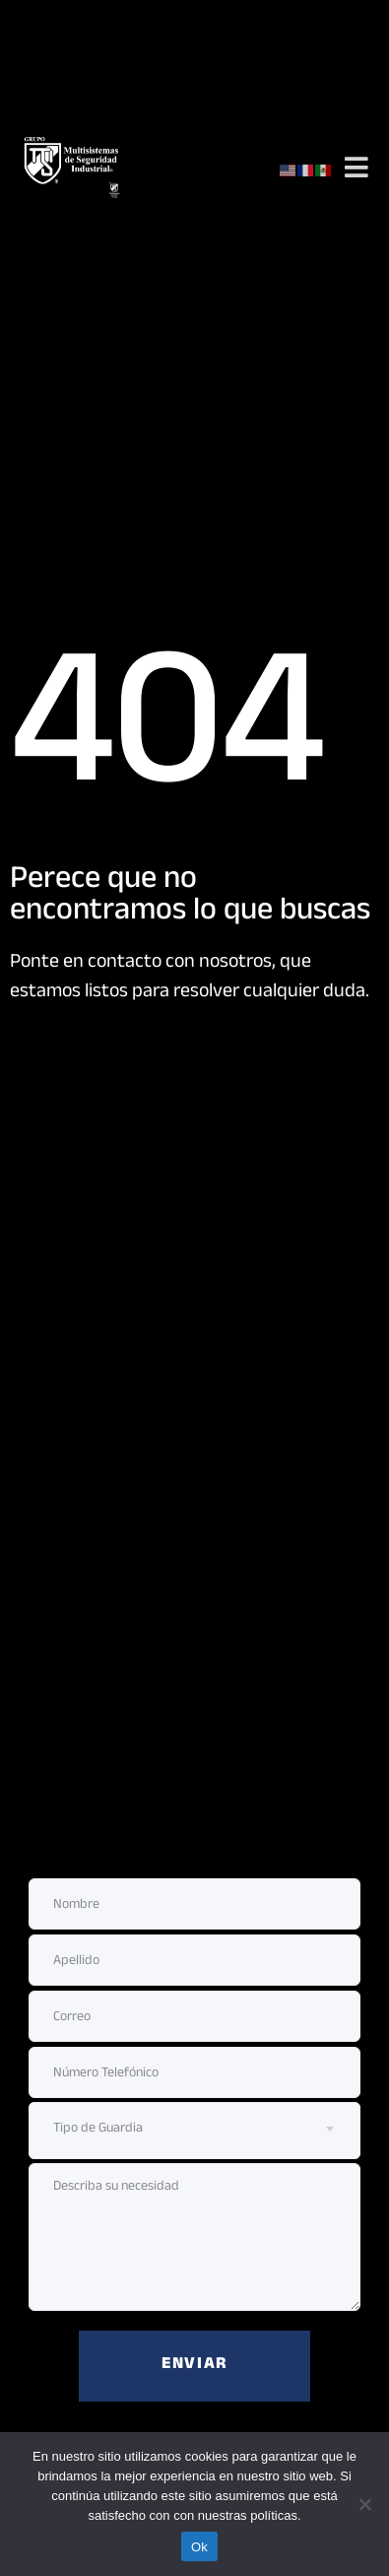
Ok (199, 2547)
